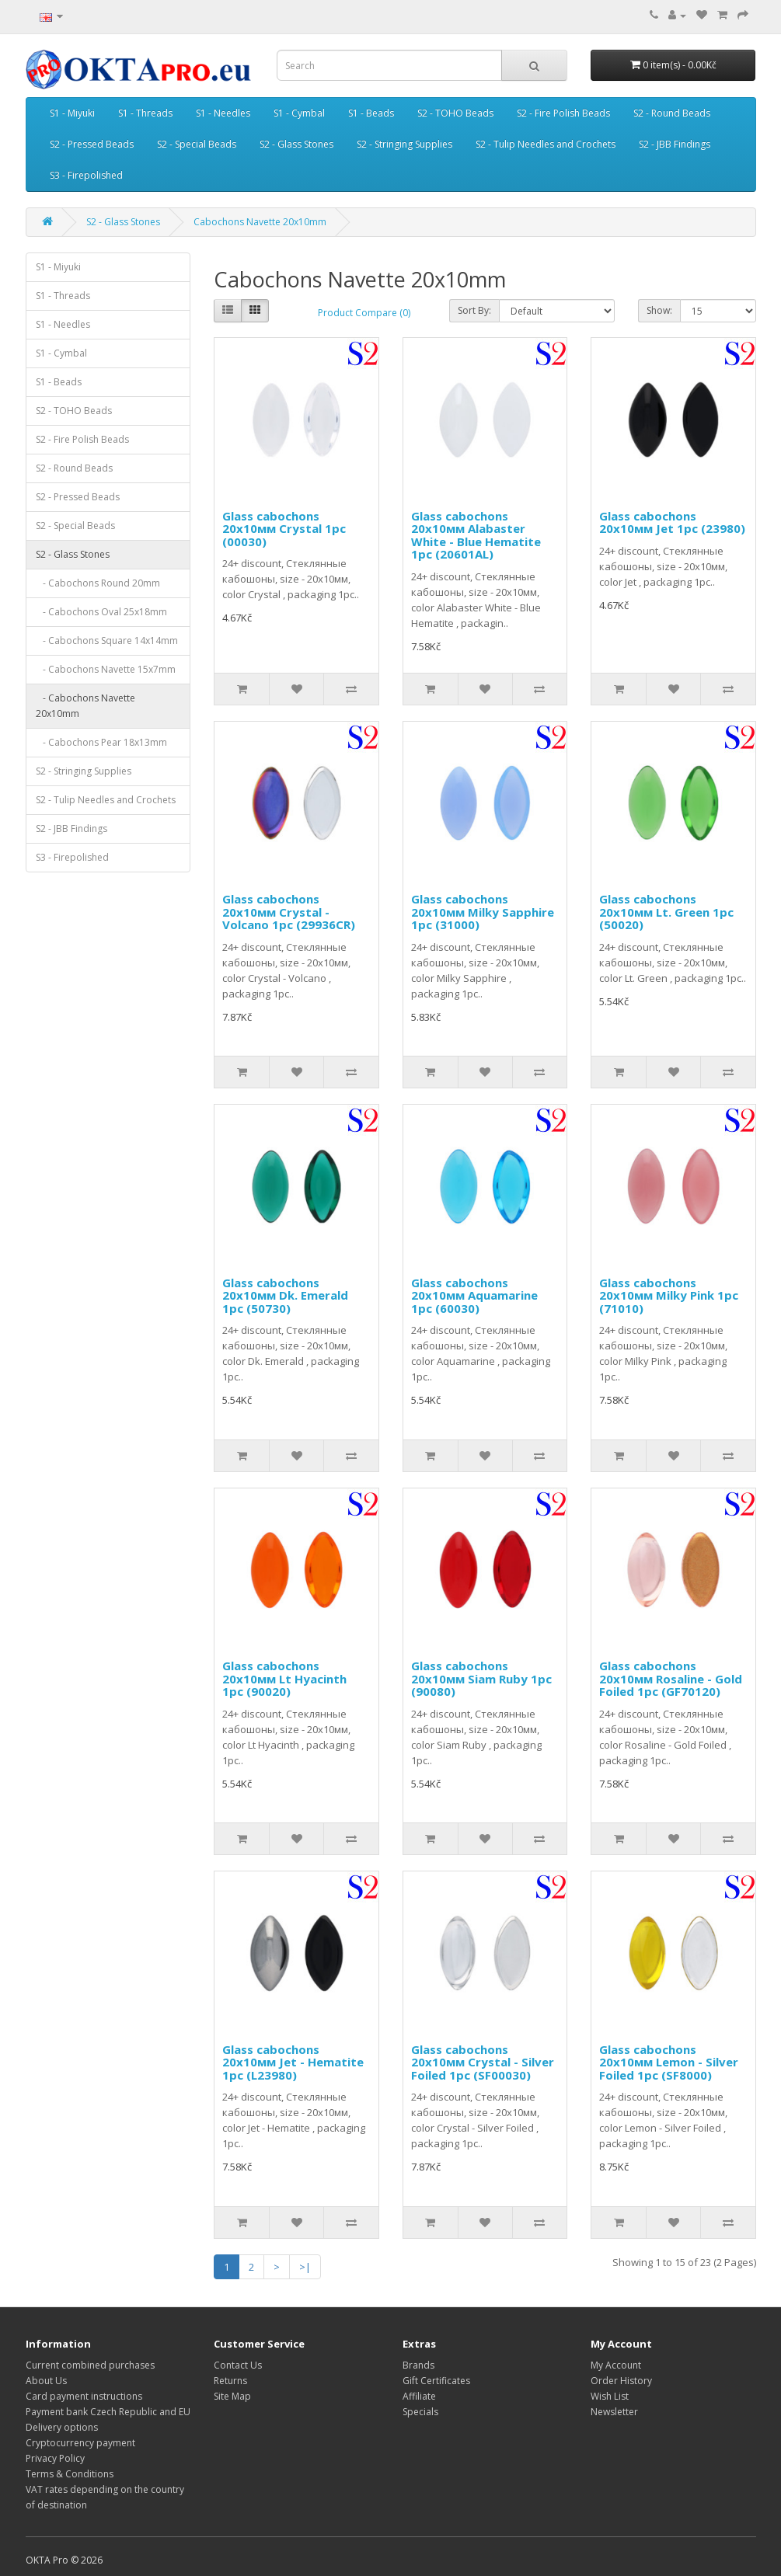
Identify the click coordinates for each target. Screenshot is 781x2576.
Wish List (610, 2396)
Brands (418, 2365)
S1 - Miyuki (72, 113)
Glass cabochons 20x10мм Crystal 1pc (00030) (284, 528)
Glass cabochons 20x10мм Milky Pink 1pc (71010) (668, 1295)
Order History (621, 2380)
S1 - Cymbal (299, 113)
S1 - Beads (371, 113)
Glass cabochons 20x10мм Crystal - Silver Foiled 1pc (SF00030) (482, 2062)
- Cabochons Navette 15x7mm (106, 669)
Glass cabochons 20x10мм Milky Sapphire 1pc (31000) (482, 911)
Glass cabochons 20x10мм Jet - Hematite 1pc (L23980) (293, 2062)
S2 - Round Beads (671, 113)
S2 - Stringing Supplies (404, 144)
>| (305, 2267)
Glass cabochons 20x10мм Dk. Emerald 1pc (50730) (285, 1295)
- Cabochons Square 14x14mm (107, 640)
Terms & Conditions (69, 2473)
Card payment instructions (84, 2396)
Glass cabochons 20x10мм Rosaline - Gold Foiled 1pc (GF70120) (670, 1678)
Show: (659, 310)
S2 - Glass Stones (296, 144)
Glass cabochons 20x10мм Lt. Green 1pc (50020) (666, 911)
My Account (616, 2365)
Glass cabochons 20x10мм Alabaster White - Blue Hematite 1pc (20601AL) (476, 535)
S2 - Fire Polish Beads (563, 113)
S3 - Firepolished (86, 175)
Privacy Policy (55, 2458)
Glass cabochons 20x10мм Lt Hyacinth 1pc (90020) (284, 1678)
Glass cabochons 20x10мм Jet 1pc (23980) (672, 522)
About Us (46, 2380)
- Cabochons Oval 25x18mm (101, 611)
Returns (230, 2380)
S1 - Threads (145, 113)
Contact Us (238, 2365)
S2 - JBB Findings (674, 144)
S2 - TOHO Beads (455, 113)
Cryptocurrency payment (80, 2442)
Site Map (232, 2396)
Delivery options (62, 2427)
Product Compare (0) (364, 312)
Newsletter (614, 2411)
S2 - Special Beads (196, 144)
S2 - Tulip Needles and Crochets (545, 144)
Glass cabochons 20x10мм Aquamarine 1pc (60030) (474, 1295)
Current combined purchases (90, 2365)
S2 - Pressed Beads (92, 144)
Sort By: (474, 310)
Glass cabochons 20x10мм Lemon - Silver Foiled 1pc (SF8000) (668, 2062)
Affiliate (419, 2396)
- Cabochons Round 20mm (98, 583)
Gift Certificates (436, 2380)
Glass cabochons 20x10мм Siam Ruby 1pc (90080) (481, 1678)
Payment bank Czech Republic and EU (108, 2411)
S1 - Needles (223, 113)
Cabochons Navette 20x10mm (260, 221)
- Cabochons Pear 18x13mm (101, 742)
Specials (420, 2411)
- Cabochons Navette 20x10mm (85, 705)
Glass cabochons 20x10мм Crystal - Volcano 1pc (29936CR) (288, 911)
